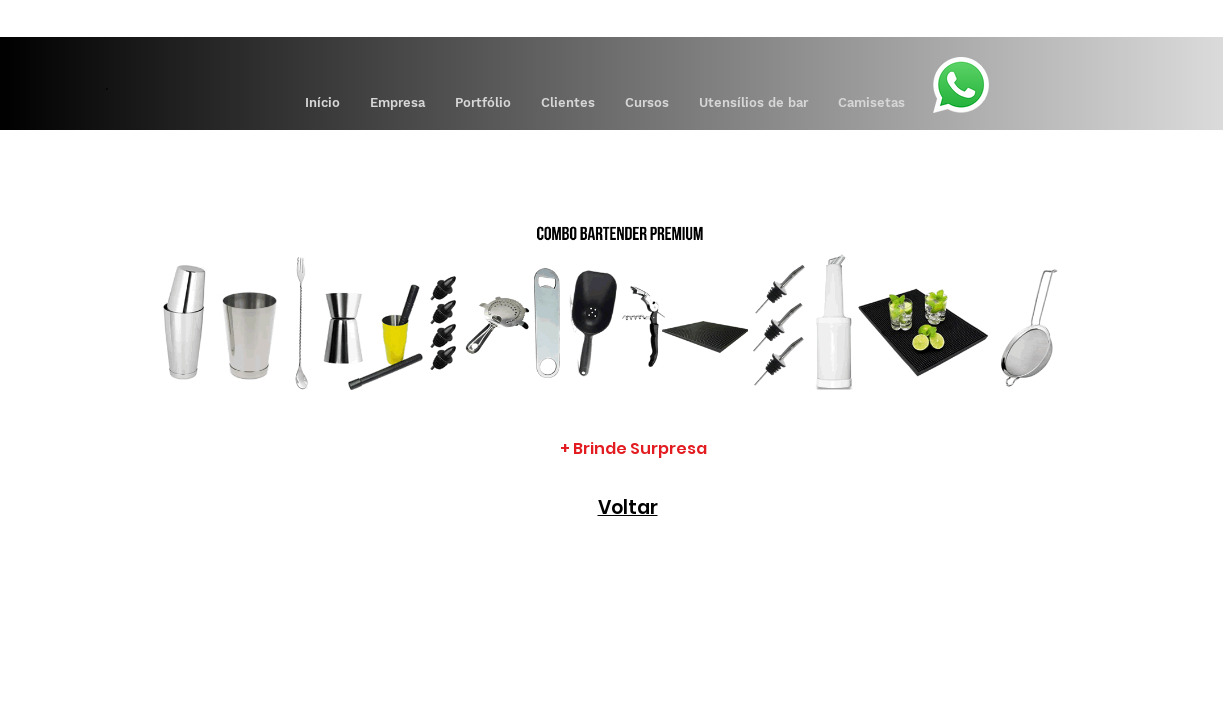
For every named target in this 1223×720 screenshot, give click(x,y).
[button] (483, 102)
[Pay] (966, 16)
